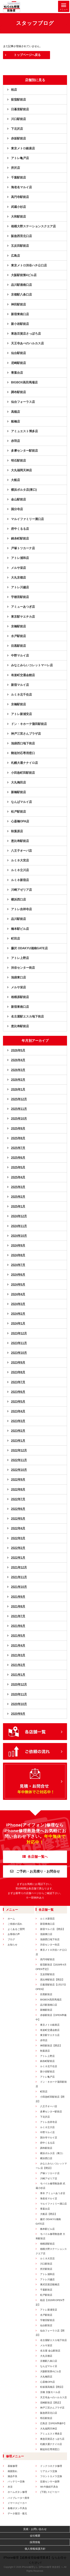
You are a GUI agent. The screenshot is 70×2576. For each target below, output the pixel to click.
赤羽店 (43, 2040)
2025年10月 (19, 1118)
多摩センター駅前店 (51, 2111)
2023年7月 (18, 1382)
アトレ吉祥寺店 (48, 2122)
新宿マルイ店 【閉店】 (52, 1929)
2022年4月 (18, 1528)
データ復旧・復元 (17, 2513)
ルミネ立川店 (47, 2127)
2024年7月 (18, 1265)
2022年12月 (19, 1450)
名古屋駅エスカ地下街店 (53, 2340)
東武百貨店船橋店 (50, 2284)
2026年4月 (18, 1060)
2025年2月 (18, 1196)
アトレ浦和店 (47, 2274)
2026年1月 (18, 1089)
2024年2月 (18, 1313)
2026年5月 (18, 1050)
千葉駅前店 (46, 2289)
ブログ (11, 1939)
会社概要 (35, 2535)
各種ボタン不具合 (17, 2508)
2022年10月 (19, 1469)
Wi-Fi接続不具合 (49, 2486)
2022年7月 (18, 1499)
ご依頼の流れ (15, 1923)
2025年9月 (18, 1128)
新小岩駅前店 (47, 2071)
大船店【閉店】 (48, 2214)
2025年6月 (18, 1157)
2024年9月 (18, 1245)
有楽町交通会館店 (50, 2030)
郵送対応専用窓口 (50, 2449)
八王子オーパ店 (48, 2106)
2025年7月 (18, 1147)
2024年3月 (18, 1304)
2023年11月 (19, 1343)
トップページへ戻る (27, 54)
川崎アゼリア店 (48, 2178)
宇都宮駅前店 (47, 2320)
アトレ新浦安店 (48, 2309)
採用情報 (35, 2542)
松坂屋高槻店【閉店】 (52, 2387)
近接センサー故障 (50, 2481)
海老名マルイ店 (48, 2198)
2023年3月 (18, 1421)
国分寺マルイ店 (48, 2137)
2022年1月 (18, 1557)
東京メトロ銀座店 (50, 2024)
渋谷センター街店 (50, 1944)
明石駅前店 (46, 2418)
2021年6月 (18, 1625)
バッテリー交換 (16, 2481)
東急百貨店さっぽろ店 (52, 2438)
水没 (10, 2486)
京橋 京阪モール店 (50, 2392)
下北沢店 (45, 2116)
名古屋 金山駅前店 (50, 2350)
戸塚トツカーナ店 (50, 2173)
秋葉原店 (45, 2050)
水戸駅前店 (46, 2315)
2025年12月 (19, 1099)
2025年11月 (19, 1108)
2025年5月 (18, 1167)
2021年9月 (18, 1596)
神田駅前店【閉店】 (51, 2045)
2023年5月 (18, 1401)
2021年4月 (18, 1645)
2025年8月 (18, 1138)
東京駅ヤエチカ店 (50, 2035)
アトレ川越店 (47, 2279)
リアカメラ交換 (48, 2471)
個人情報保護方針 (35, 2548)
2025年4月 (18, 1177)
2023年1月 (18, 1440)
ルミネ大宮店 (47, 2258)
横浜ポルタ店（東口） (52, 2153)
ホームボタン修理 (17, 2492)
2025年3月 (18, 1187)
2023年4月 (18, 1411)
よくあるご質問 (16, 1929)
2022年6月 (18, 1508)
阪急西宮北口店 (48, 2412)
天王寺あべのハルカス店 (53, 2397)
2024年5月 (18, 1284)
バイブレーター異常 (18, 2498)
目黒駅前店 (46, 1994)
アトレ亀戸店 (47, 2076)
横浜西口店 (46, 2158)
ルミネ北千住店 (48, 2066)
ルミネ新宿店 (47, 1918)
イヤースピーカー (17, 2503)
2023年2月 (18, 1430)
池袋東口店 (46, 1934)
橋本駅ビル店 (47, 2229)
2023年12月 (19, 1333)
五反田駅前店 (47, 1974)
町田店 (43, 2091)
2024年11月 (19, 1226)
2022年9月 (18, 1479)
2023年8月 (18, 1372)
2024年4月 (18, 1294)
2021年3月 (18, 1655)
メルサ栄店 (46, 2345)
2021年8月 (18, 1606)
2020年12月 (19, 1684)
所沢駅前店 (46, 2269)
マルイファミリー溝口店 (53, 2203)
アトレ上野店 (47, 2056)
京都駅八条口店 (48, 2361)
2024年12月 (19, 1216)
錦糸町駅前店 (47, 2061)
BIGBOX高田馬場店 (51, 1999)
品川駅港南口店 (48, 2004)
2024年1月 (18, 1323)
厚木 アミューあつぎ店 (52, 2193)
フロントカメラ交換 (51, 2476)
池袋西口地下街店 (50, 1939)
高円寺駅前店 (47, 1959)
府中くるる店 (47, 2142)
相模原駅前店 (47, 2243)
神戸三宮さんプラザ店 (52, 2407)
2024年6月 (18, 1274)
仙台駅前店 (46, 2325)
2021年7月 (18, 1616)
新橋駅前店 (46, 2009)
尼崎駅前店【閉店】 (51, 2402)
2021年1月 (18, 1674)
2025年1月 (18, 1206)
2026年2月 (18, 1079)
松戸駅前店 (46, 2295)
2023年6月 (18, 1391)
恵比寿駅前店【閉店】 (52, 1979)
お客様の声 (14, 1934)
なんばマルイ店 (48, 2366)
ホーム (11, 1918)
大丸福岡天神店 (48, 2428)
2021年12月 (19, 1567)
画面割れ (12, 2471)
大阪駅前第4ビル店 (50, 2371)
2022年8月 (18, 1489)
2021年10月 (19, 1586)
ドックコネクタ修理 (51, 2466)
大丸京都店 (46, 2355)
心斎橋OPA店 (47, 2381)
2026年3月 (18, 1070)
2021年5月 (18, 1635)
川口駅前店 (46, 2263)
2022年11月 (19, 1460)
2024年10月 (19, 1235)
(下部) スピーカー (49, 2492)
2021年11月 (19, 1577)
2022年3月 (18, 1538)
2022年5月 (18, 1518)
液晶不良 (12, 2476)
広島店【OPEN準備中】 (53, 2423)
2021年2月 (18, 1665)
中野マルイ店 (47, 2132)
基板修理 (12, 2466)
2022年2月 (18, 1548)
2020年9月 (18, 1713)
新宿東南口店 (47, 1923)
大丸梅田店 (46, 2376)
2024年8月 (18, 1255)
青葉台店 (45, 2208)
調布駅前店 (46, 2148)
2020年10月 (19, 1704)
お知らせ (12, 1944)
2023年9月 (18, 1362)
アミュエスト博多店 (51, 2433)
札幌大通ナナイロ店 (51, 2444)
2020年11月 (19, 1694)
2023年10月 (19, 1352)
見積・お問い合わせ (35, 2529)
